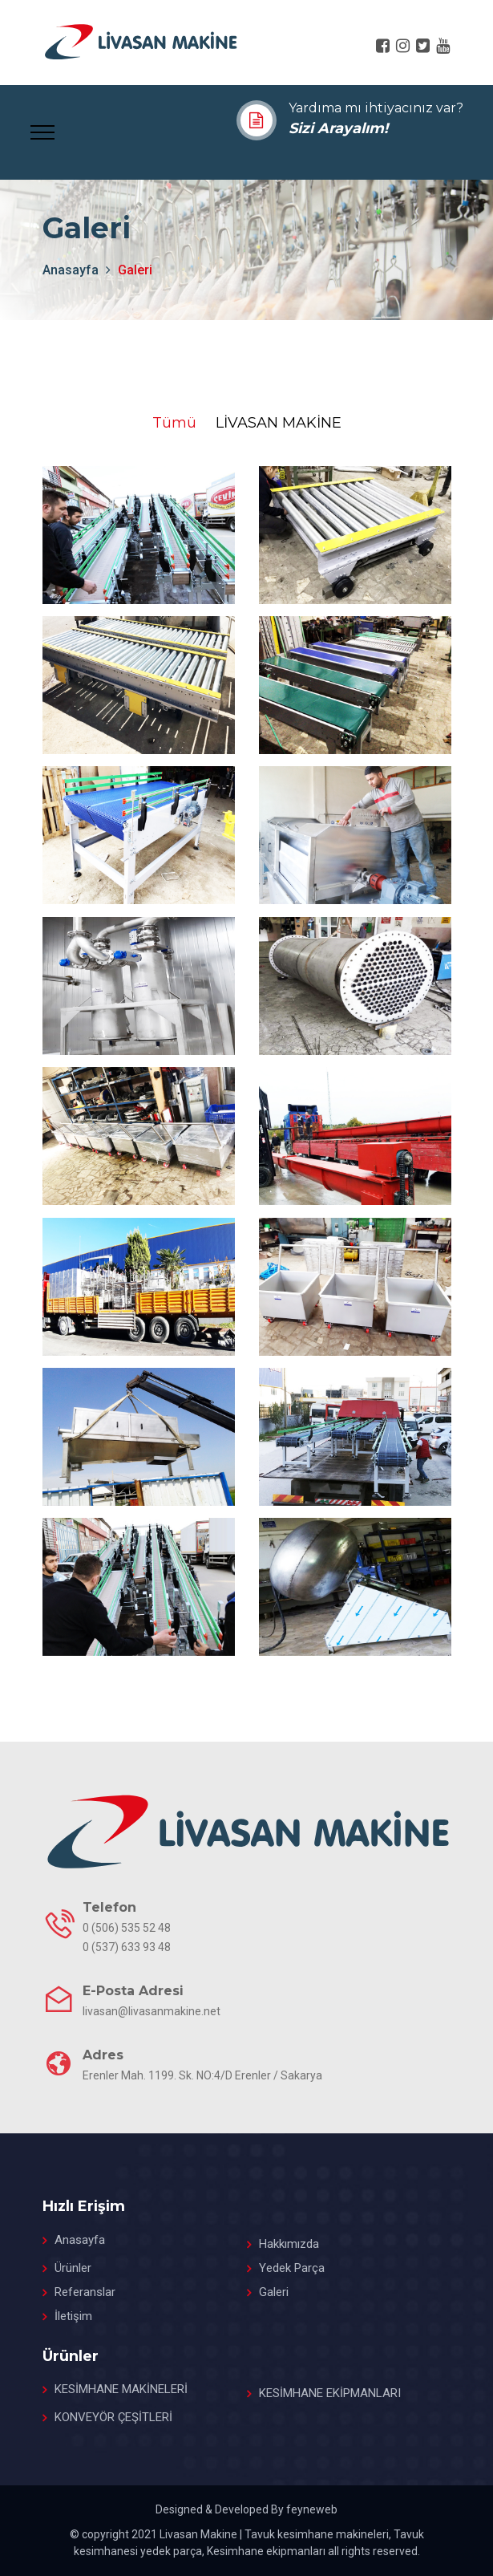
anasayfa (70, 270)
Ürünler (73, 2268)
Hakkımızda (289, 2244)
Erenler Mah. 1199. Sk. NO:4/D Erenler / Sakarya (202, 2075)
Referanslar (85, 2292)
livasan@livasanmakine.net (151, 2011)
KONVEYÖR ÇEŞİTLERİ (113, 2417)
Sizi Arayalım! (338, 128)
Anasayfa (80, 2240)
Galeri (274, 2292)
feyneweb (311, 2509)
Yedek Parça (292, 2268)
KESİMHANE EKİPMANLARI (330, 2393)
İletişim (73, 2316)
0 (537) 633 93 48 (127, 1947)
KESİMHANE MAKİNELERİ (121, 2389)
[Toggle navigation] (42, 130)
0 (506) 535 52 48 (127, 1927)
